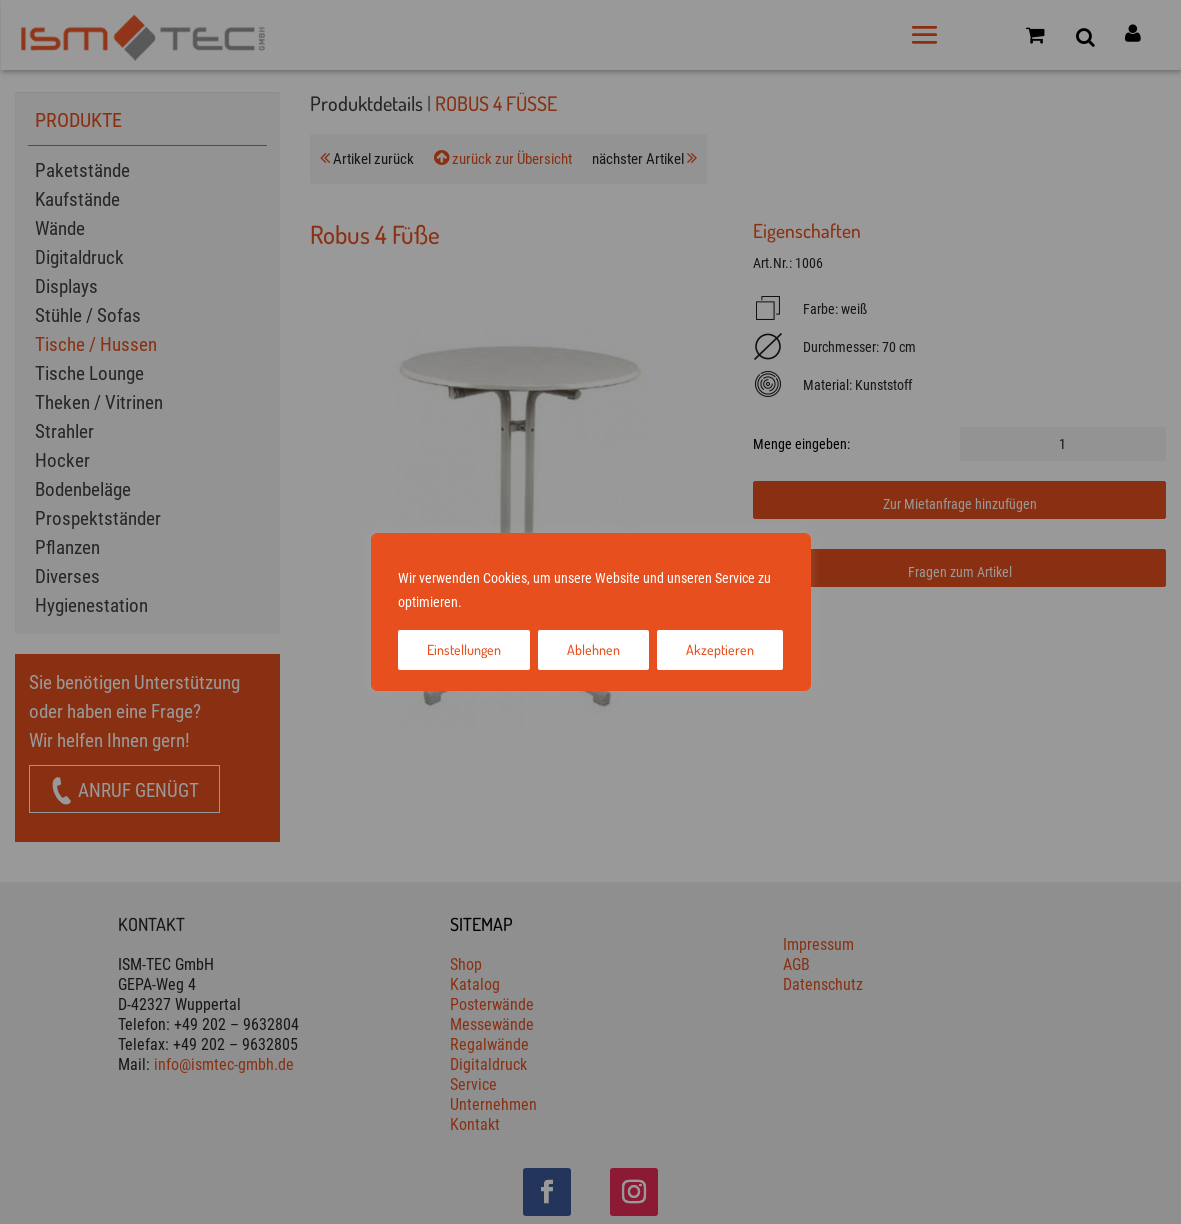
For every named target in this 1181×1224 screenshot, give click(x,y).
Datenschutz (565, 602)
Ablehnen (593, 649)
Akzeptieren (720, 649)
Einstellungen (464, 649)
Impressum (496, 602)
